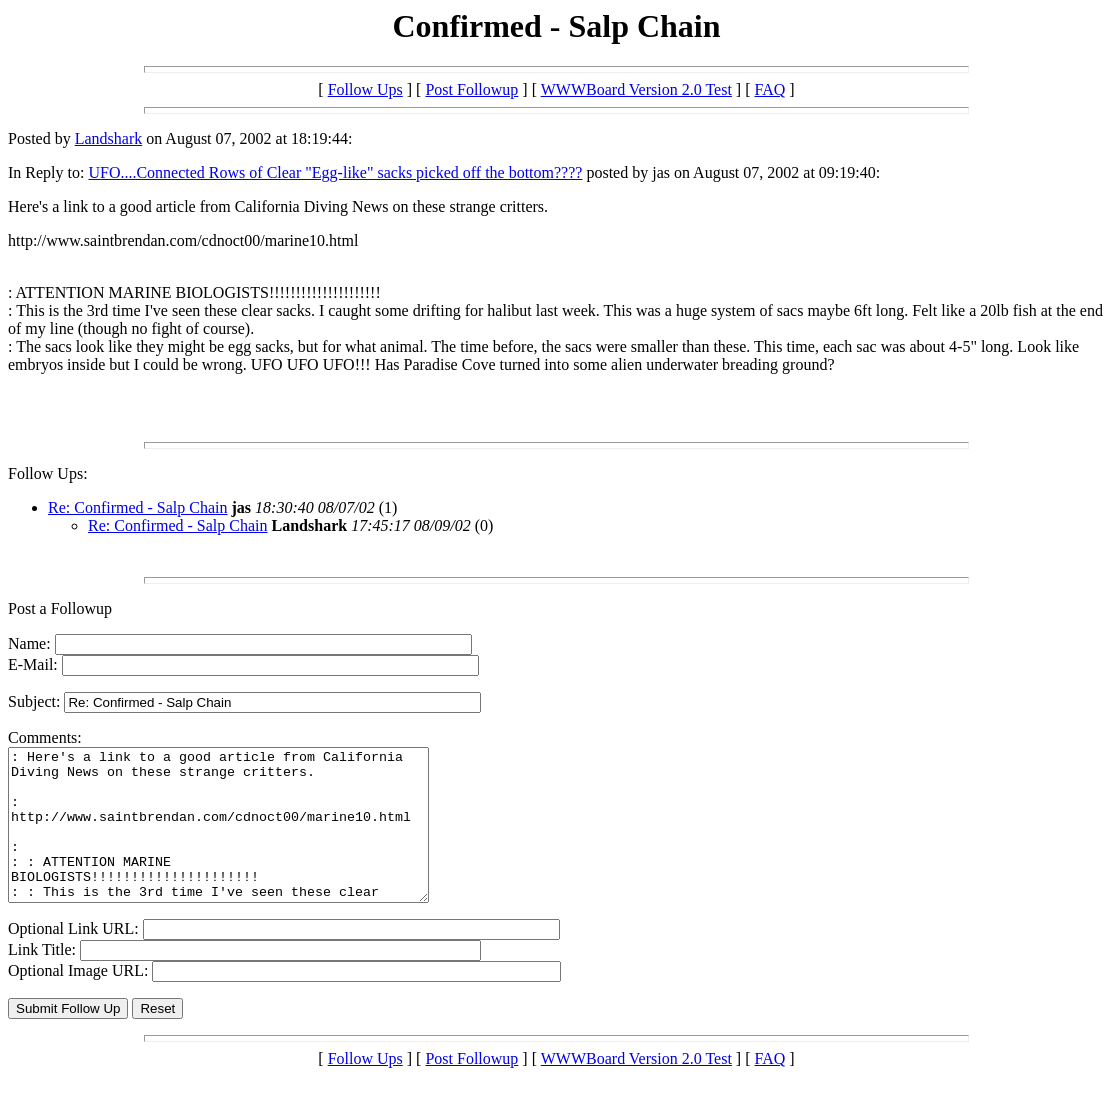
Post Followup (471, 89)
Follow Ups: (48, 473)
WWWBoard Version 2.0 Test (636, 89)
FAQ (770, 89)
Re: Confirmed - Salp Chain (138, 507)
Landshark (109, 138)
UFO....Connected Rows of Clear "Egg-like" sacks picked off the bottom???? (335, 172)
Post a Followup (60, 608)
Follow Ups (365, 89)
